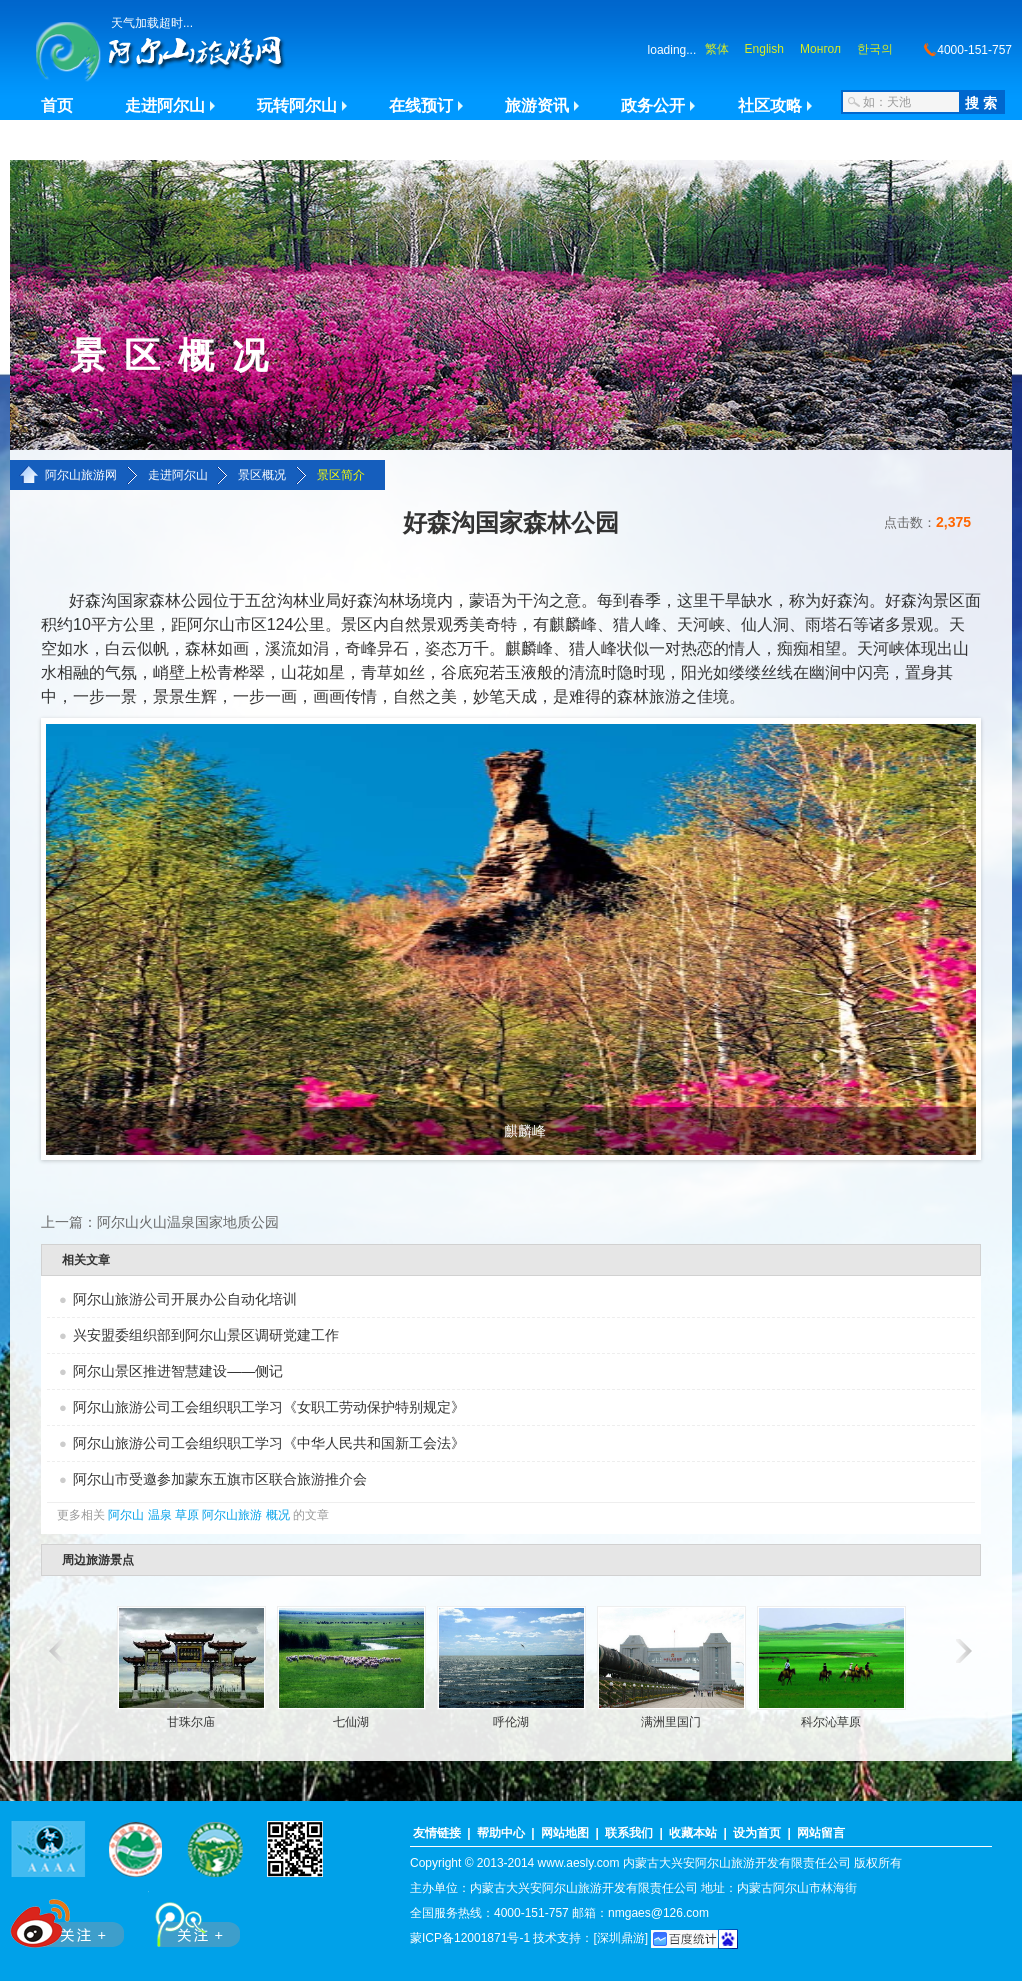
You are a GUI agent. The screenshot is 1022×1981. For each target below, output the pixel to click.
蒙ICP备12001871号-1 (470, 1938)
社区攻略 (770, 105)
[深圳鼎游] (620, 1938)
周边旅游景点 (98, 1560)
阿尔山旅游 (232, 1515)
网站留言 (821, 1833)
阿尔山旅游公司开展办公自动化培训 (185, 1299)
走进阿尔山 (165, 105)
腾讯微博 (187, 1919)
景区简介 (341, 475)
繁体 (717, 49)
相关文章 (86, 1260)
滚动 (53, 1651)
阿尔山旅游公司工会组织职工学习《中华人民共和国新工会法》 (269, 1443)
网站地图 (565, 1833)
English (764, 49)
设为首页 (757, 1833)
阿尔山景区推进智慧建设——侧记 (178, 1371)
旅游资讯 (537, 105)
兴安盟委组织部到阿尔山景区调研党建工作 (206, 1335)
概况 (278, 1515)
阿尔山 (126, 1515)
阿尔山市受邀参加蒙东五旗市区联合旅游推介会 (220, 1479)
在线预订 (421, 105)
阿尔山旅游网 (81, 475)
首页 (57, 105)
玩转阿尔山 (297, 105)
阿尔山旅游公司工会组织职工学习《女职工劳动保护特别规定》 (269, 1407)
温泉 (160, 1515)
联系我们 (629, 1833)
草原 (187, 1515)
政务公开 (653, 105)
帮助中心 (501, 1833)
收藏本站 (693, 1833)
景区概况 (262, 475)
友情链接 (437, 1833)
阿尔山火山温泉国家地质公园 (188, 1222)
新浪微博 (69, 1919)
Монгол (820, 49)
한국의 (875, 49)
